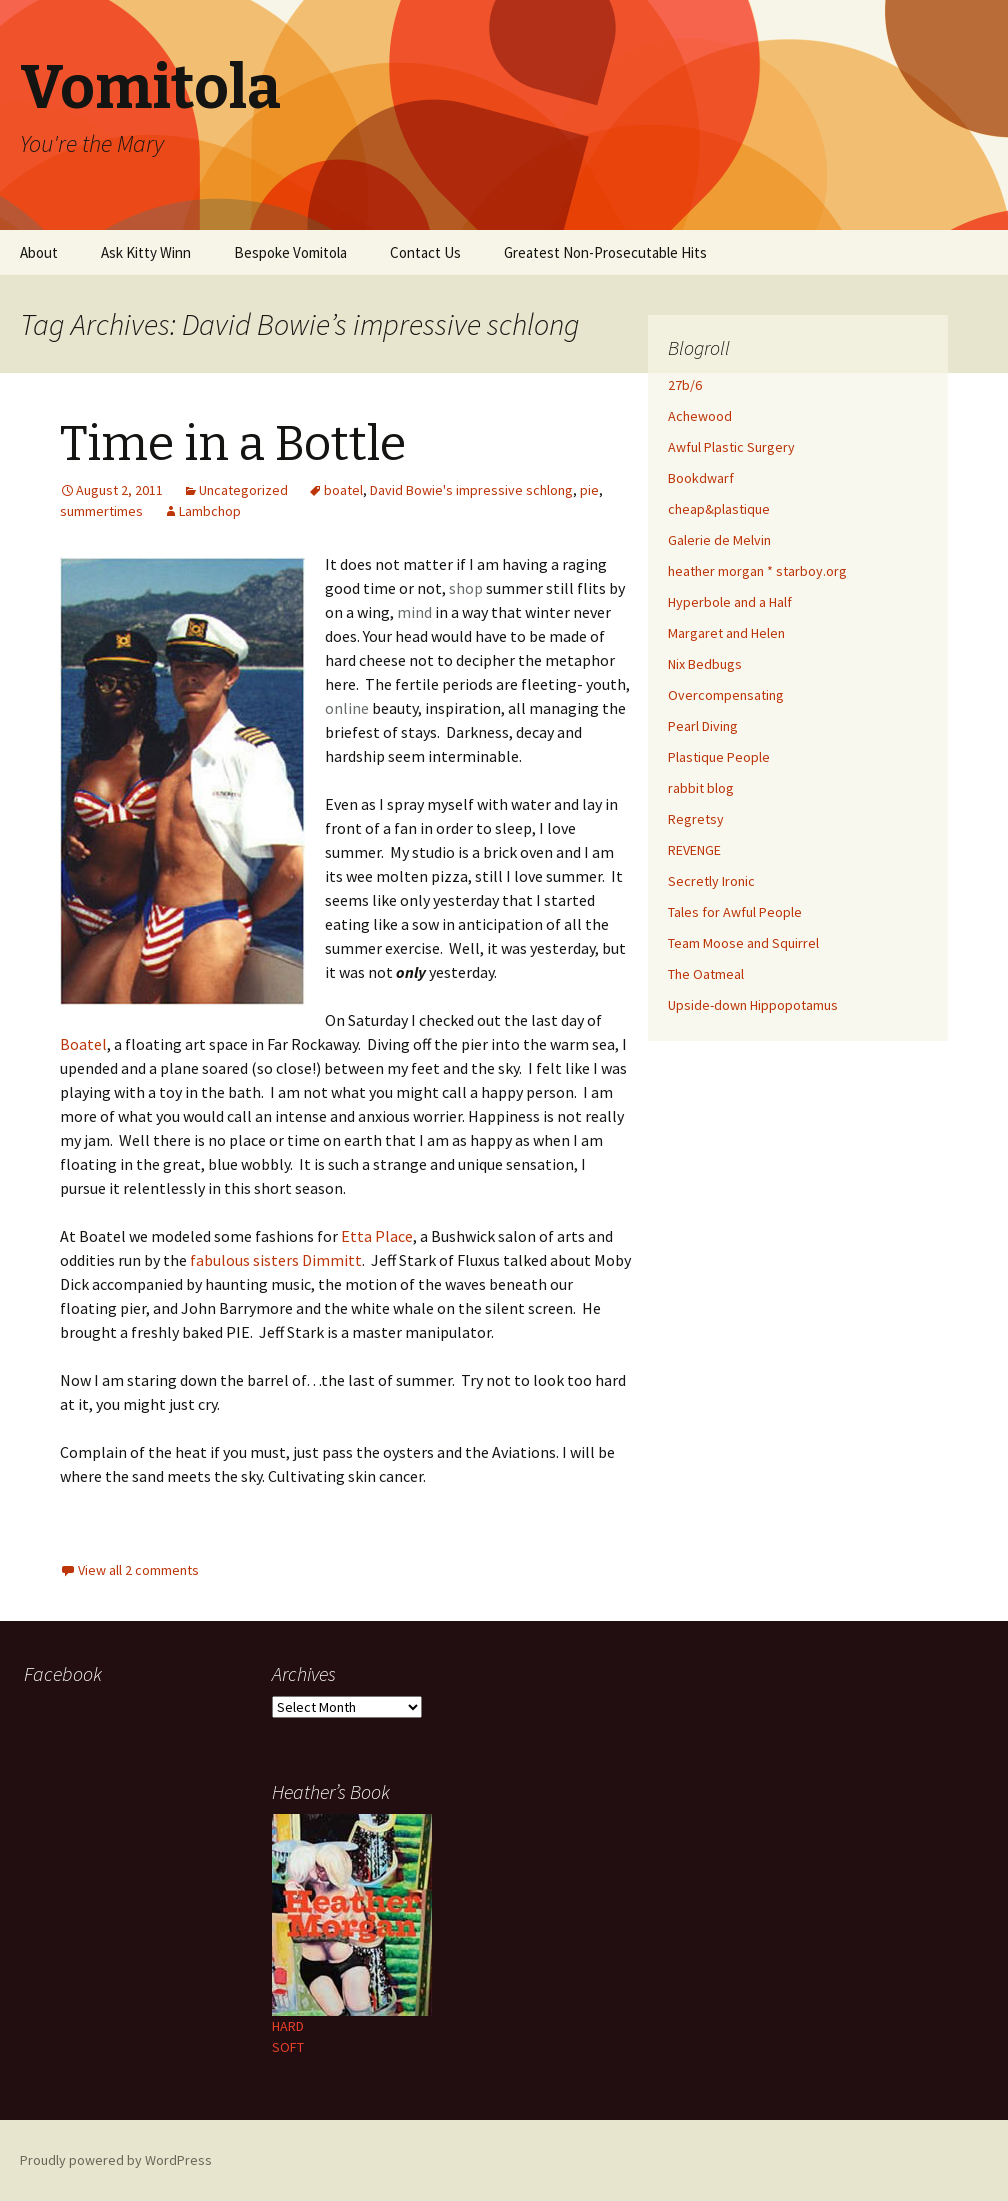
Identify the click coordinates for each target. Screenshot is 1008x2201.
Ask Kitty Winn (146, 252)
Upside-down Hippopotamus (753, 1005)
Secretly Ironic (711, 881)
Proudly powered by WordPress (116, 2160)
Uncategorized (243, 490)
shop (466, 588)
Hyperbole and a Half (730, 602)
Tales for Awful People (735, 912)
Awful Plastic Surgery (731, 447)
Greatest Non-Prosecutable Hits (605, 252)
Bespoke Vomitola (290, 252)
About (39, 252)
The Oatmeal (706, 974)
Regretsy (696, 819)
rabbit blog (701, 788)
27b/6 (685, 385)
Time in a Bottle (233, 444)
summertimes (101, 511)
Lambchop (210, 511)
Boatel (83, 1044)
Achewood (700, 416)
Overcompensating (726, 695)
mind (414, 612)
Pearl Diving (703, 726)
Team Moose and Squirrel (743, 943)
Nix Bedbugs (705, 664)
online (347, 708)
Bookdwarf (701, 478)
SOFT (288, 2047)
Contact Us (425, 252)
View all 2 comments (138, 1570)
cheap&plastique (719, 509)
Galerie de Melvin (719, 540)
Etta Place (377, 1236)
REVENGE (694, 850)
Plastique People (719, 757)
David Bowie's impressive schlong (471, 490)
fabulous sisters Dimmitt (276, 1260)
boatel (343, 490)
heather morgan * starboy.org (757, 571)
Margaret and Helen (726, 633)
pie (589, 490)
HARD (288, 2026)
